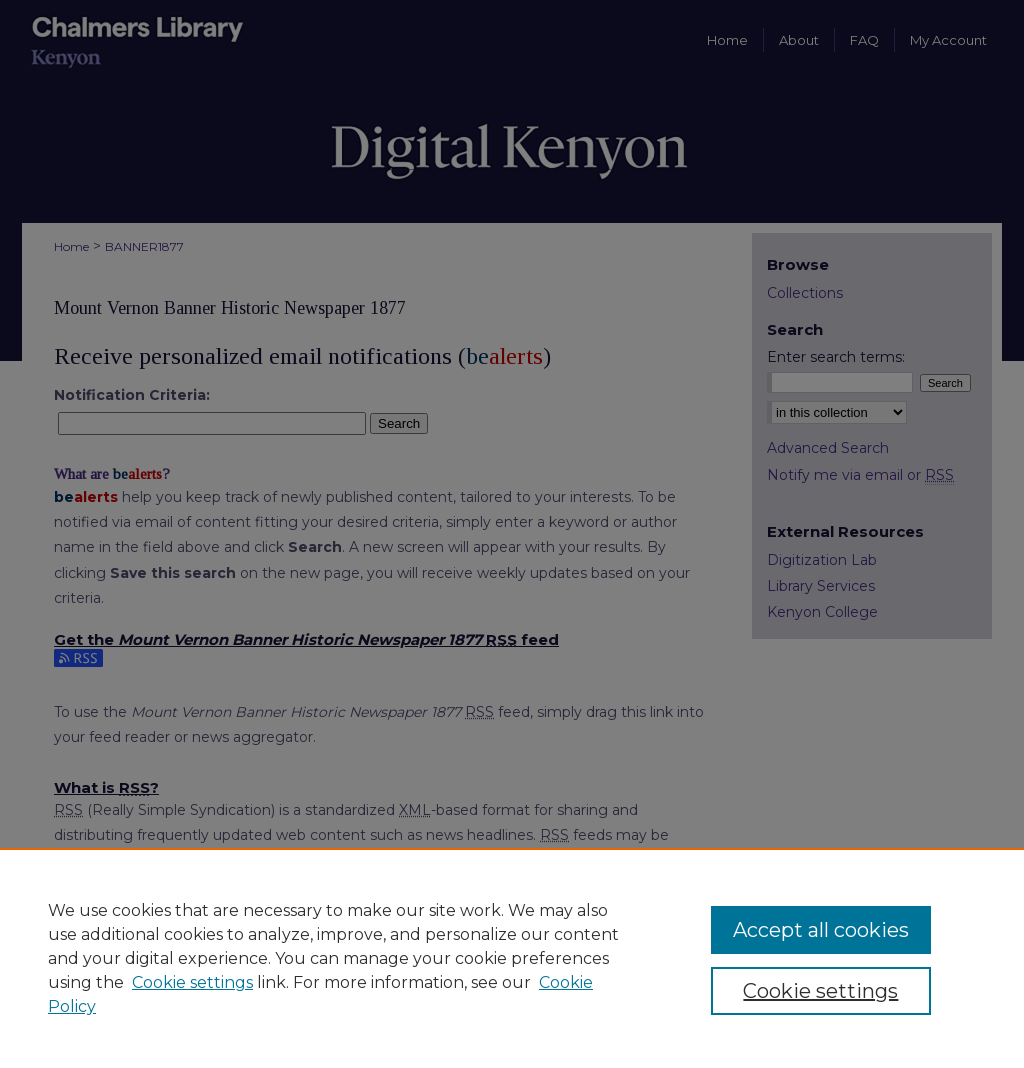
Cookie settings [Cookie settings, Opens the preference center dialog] (820, 991)
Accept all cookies (821, 930)
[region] (512, 958)
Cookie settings (192, 982)
